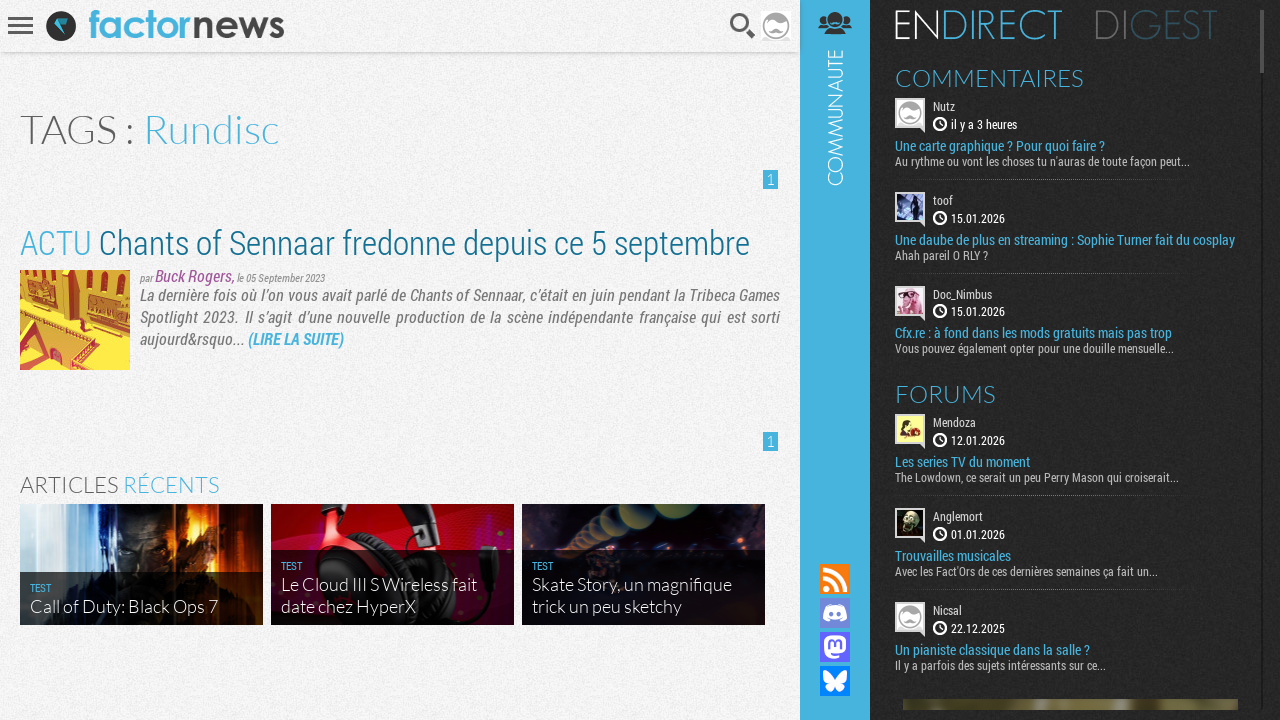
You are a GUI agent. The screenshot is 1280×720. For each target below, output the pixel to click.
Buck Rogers (193, 275)
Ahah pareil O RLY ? (941, 255)
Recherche (743, 26)
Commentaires (989, 78)
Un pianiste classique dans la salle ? (992, 650)
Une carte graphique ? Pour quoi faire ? (1000, 146)
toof (943, 200)
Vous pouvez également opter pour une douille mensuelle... (1034, 348)
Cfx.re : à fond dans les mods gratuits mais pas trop (1033, 333)
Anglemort (958, 516)
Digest (1156, 25)
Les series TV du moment (962, 462)
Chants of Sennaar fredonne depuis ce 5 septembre (385, 241)
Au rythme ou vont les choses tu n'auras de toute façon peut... (1042, 161)
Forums (945, 394)
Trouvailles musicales (953, 556)
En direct (978, 25)
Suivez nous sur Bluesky (835, 681)
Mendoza (954, 422)
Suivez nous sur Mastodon (835, 647)
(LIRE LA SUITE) (296, 338)
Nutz (944, 106)
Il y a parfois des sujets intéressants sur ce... (1000, 665)
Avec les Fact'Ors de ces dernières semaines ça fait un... (1026, 571)
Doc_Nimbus (962, 294)
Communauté (835, 262)
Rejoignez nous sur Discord (835, 613)
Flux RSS (835, 579)
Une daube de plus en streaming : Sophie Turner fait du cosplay (1065, 240)
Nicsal (947, 610)
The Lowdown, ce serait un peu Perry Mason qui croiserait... (1037, 477)
